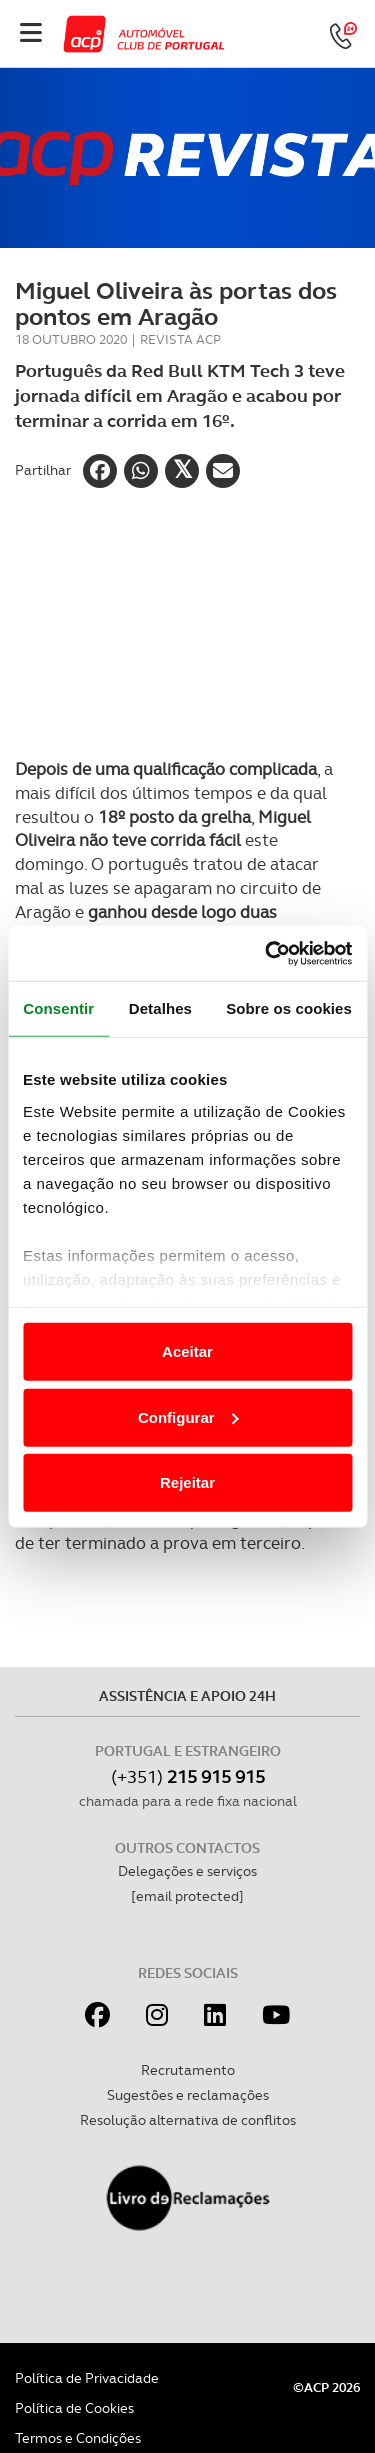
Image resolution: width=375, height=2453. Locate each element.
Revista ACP (180, 339)
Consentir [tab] (58, 1008)
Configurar (188, 1416)
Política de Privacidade (87, 2378)
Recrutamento (188, 2070)
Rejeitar (187, 1482)
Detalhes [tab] (160, 1008)
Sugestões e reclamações (188, 2095)
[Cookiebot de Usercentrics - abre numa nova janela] (267, 953)
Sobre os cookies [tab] (289, 1008)
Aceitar (187, 1351)
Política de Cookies (74, 2408)
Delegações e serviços (187, 1871)
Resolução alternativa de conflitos (188, 2120)
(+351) (188, 1776)
